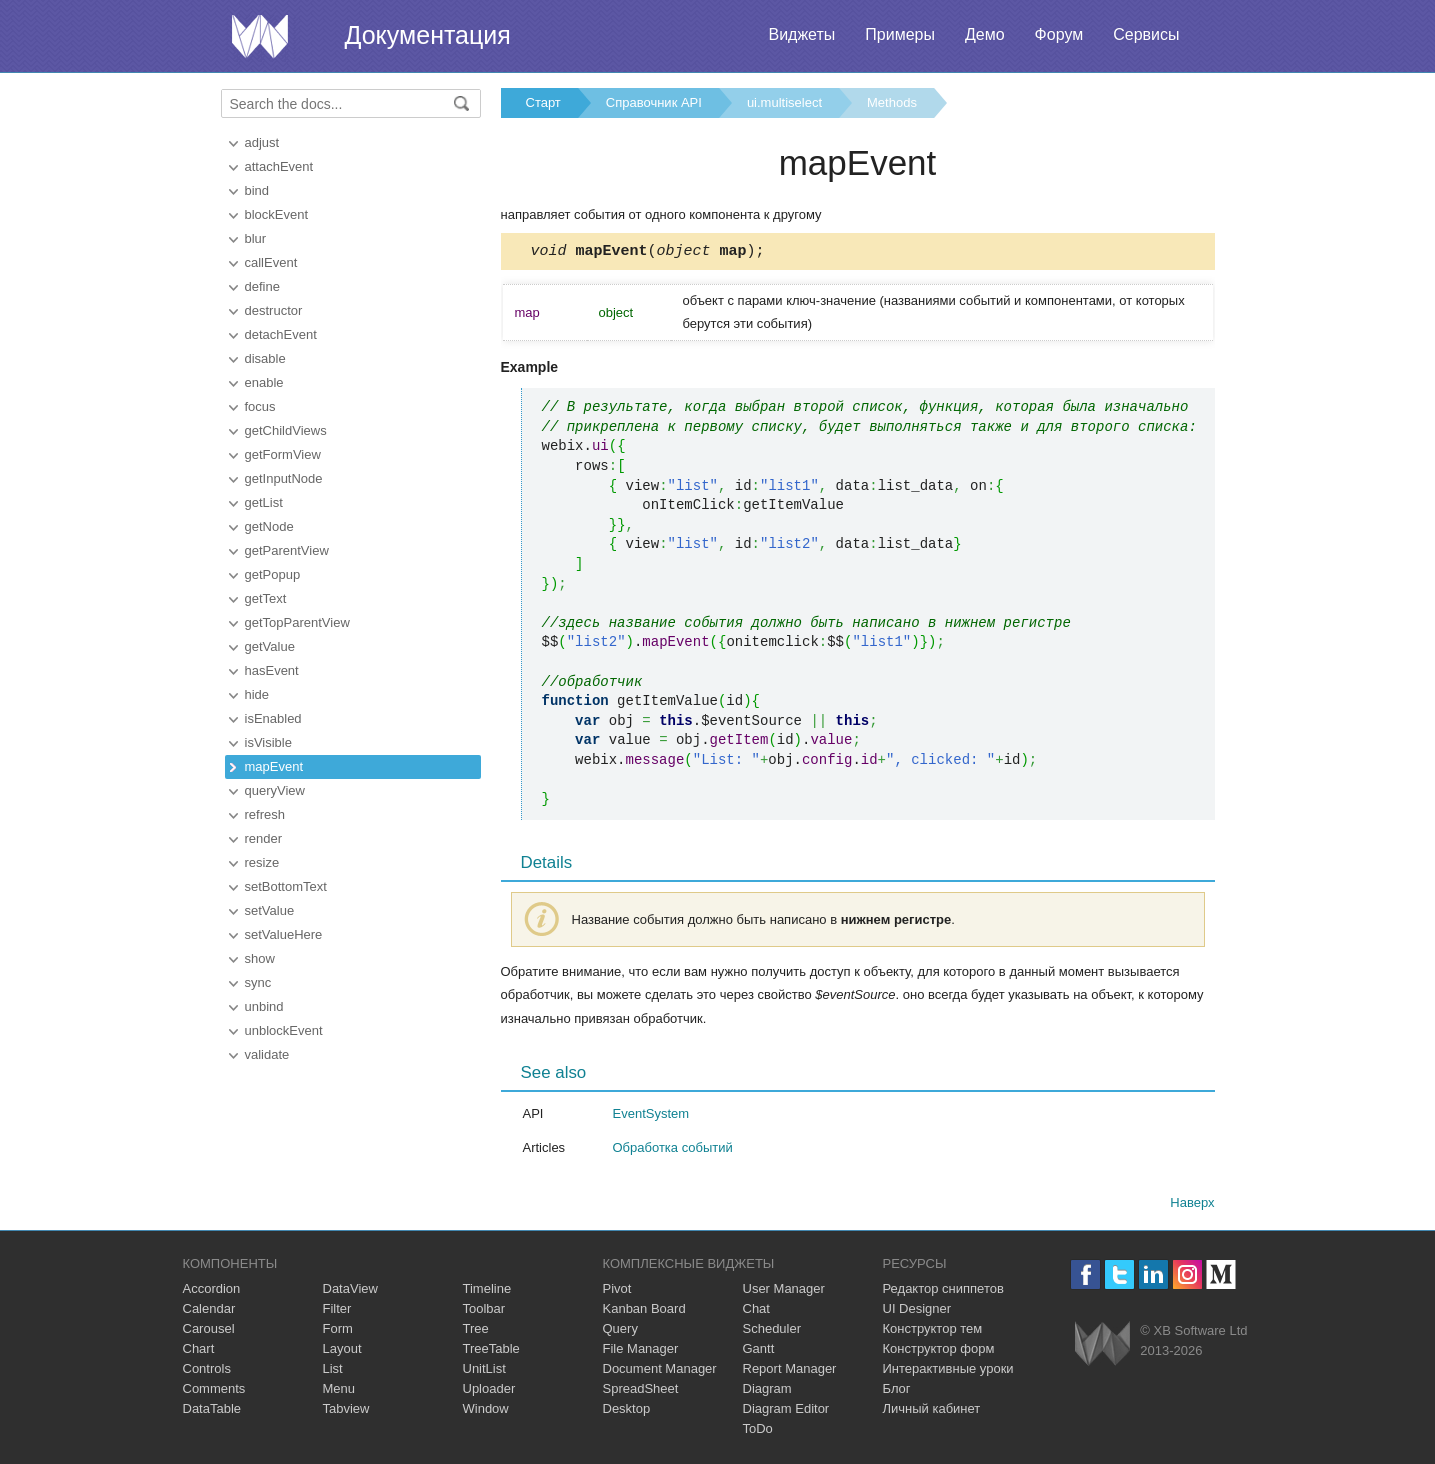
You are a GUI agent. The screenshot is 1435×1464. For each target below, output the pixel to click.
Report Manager (790, 1371)
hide (257, 694)
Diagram (767, 1391)
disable (265, 358)
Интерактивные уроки (948, 1371)
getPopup (273, 574)
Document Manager (660, 1371)
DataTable (212, 1411)
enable (264, 382)
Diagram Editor (786, 1411)
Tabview (346, 1411)
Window (486, 1411)
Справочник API (654, 102)
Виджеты (801, 34)
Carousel (209, 1331)
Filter (337, 1311)
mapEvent (274, 766)
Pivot (617, 1291)
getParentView (287, 550)
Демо (985, 34)
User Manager (784, 1291)
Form (338, 1331)
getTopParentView (297, 622)
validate (267, 1054)
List (333, 1371)
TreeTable (491, 1351)
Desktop (627, 1411)
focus (260, 406)
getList (264, 502)
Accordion (212, 1291)
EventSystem (651, 1116)
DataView (350, 1291)
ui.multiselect (784, 102)
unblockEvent (284, 1030)
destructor (274, 310)
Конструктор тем (933, 1331)
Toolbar (484, 1311)
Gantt (759, 1351)
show (260, 958)
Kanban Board (644, 1311)
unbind (264, 1006)
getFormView (283, 454)
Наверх (1192, 1205)
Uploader (489, 1391)
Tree (476, 1331)
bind (257, 190)
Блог (897, 1391)
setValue (270, 910)
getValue (270, 646)
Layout (342, 1351)
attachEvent (279, 166)
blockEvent (277, 214)
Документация (428, 35)
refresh (265, 814)
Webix (1102, 1346)
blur (256, 238)
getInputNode (284, 478)
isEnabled (273, 718)
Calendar (209, 1311)
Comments (214, 1391)
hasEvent (272, 670)
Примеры (900, 34)
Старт (543, 102)
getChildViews (286, 430)
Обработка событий (673, 1150)
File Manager (641, 1351)
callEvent (271, 262)
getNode (269, 526)
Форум (1059, 34)
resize (262, 862)
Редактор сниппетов (943, 1291)
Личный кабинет (932, 1411)
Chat (756, 1311)
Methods (892, 102)
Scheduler (772, 1331)
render (264, 838)
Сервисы (1146, 34)
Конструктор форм (939, 1351)
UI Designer (917, 1311)
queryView (275, 790)
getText (266, 598)
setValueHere (284, 934)
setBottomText (286, 886)
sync (258, 982)
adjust (262, 142)
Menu (339, 1391)
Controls (207, 1371)
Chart (199, 1351)
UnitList (484, 1371)
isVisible (268, 742)
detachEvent (281, 334)
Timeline (487, 1291)
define (262, 286)
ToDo (758, 1431)
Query (620, 1331)
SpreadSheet (641, 1391)
